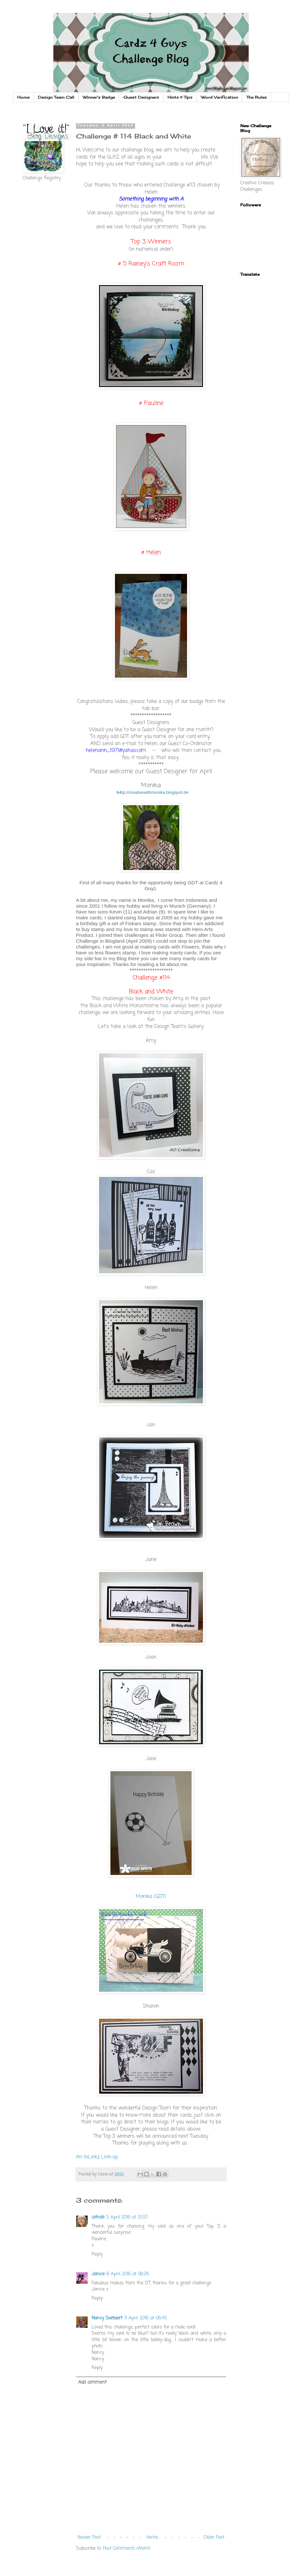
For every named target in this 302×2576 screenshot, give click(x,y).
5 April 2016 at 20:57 (127, 2217)
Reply (97, 2254)
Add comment (92, 2382)
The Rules (256, 97)
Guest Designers (141, 97)
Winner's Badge (99, 97)
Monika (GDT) (151, 1896)
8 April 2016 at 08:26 (128, 2274)
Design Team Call (56, 97)
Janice (98, 2274)
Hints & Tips (180, 97)
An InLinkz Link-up (97, 2157)
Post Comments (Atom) (126, 2548)
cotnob (98, 2217)
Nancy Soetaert (107, 2318)
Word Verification (219, 97)
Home (23, 97)
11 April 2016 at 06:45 (145, 2318)
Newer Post (89, 2537)
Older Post (214, 2537)
